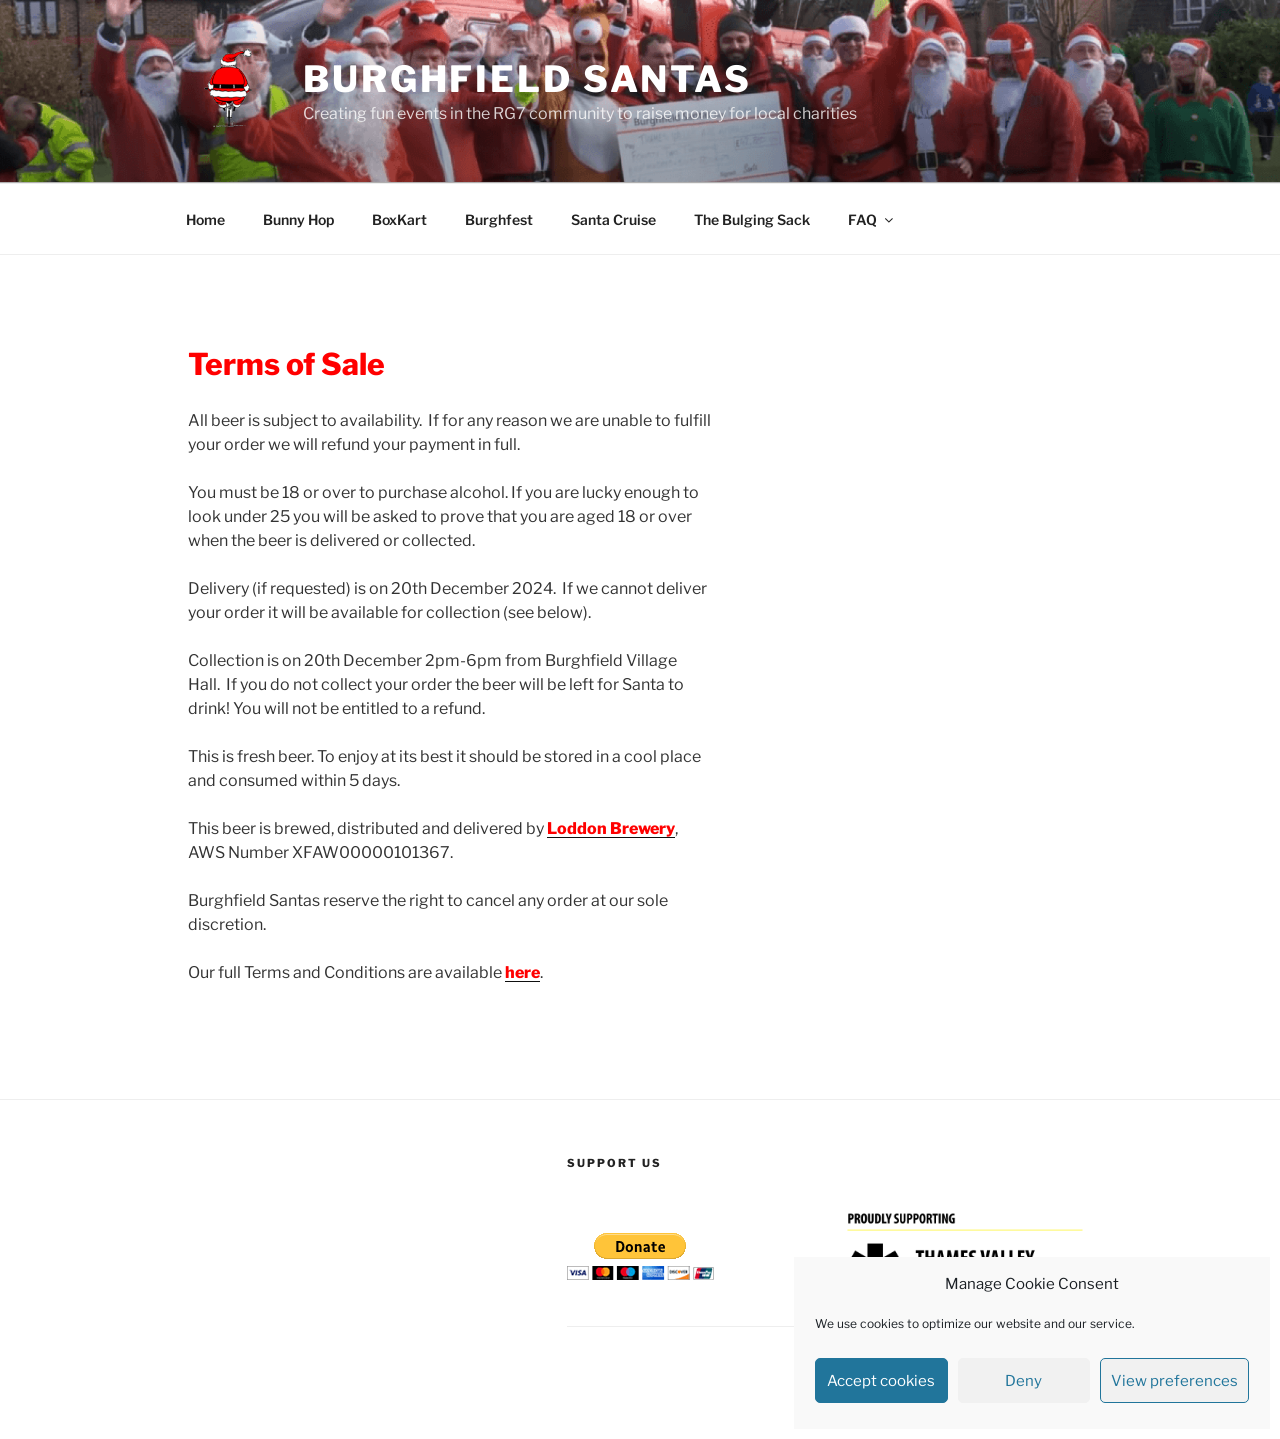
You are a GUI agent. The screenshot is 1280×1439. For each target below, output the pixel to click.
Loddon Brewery (611, 828)
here (522, 972)
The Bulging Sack (752, 219)
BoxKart (399, 219)
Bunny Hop (298, 219)
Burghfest (499, 219)
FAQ (872, 219)
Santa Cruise (613, 219)
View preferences (1174, 1381)
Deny (1023, 1381)
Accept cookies (881, 1381)
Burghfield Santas (527, 79)
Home (205, 219)
